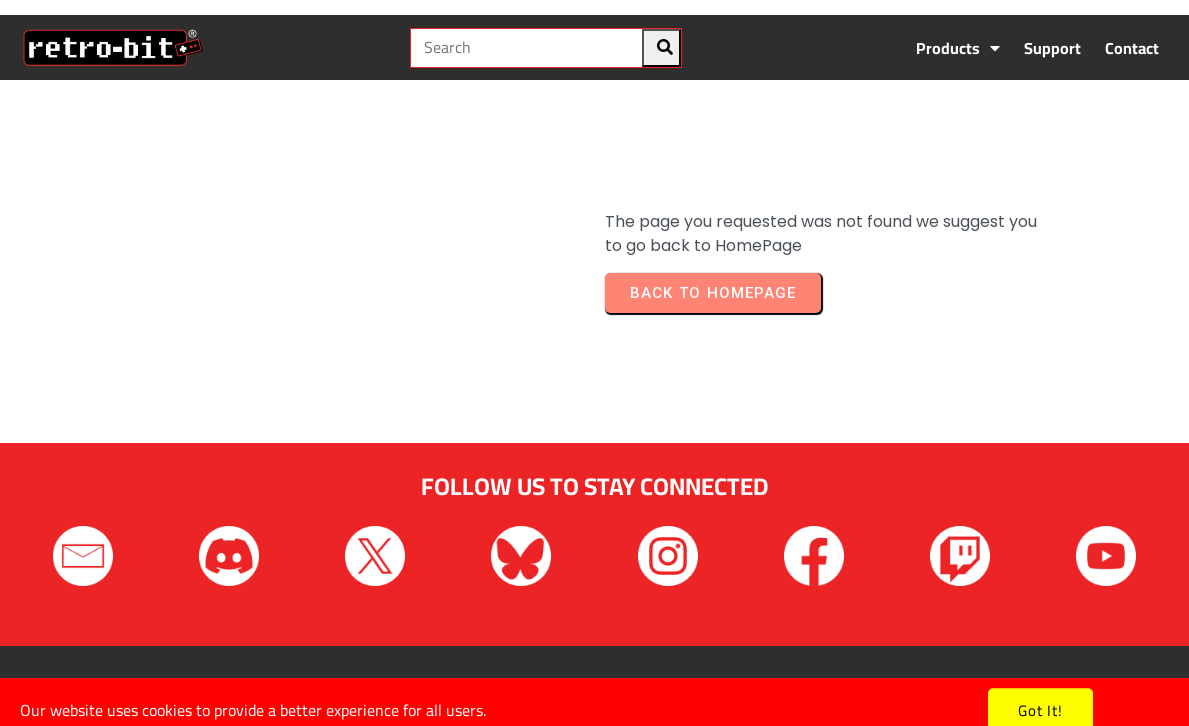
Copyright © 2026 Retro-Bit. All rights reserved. (594, 685)
